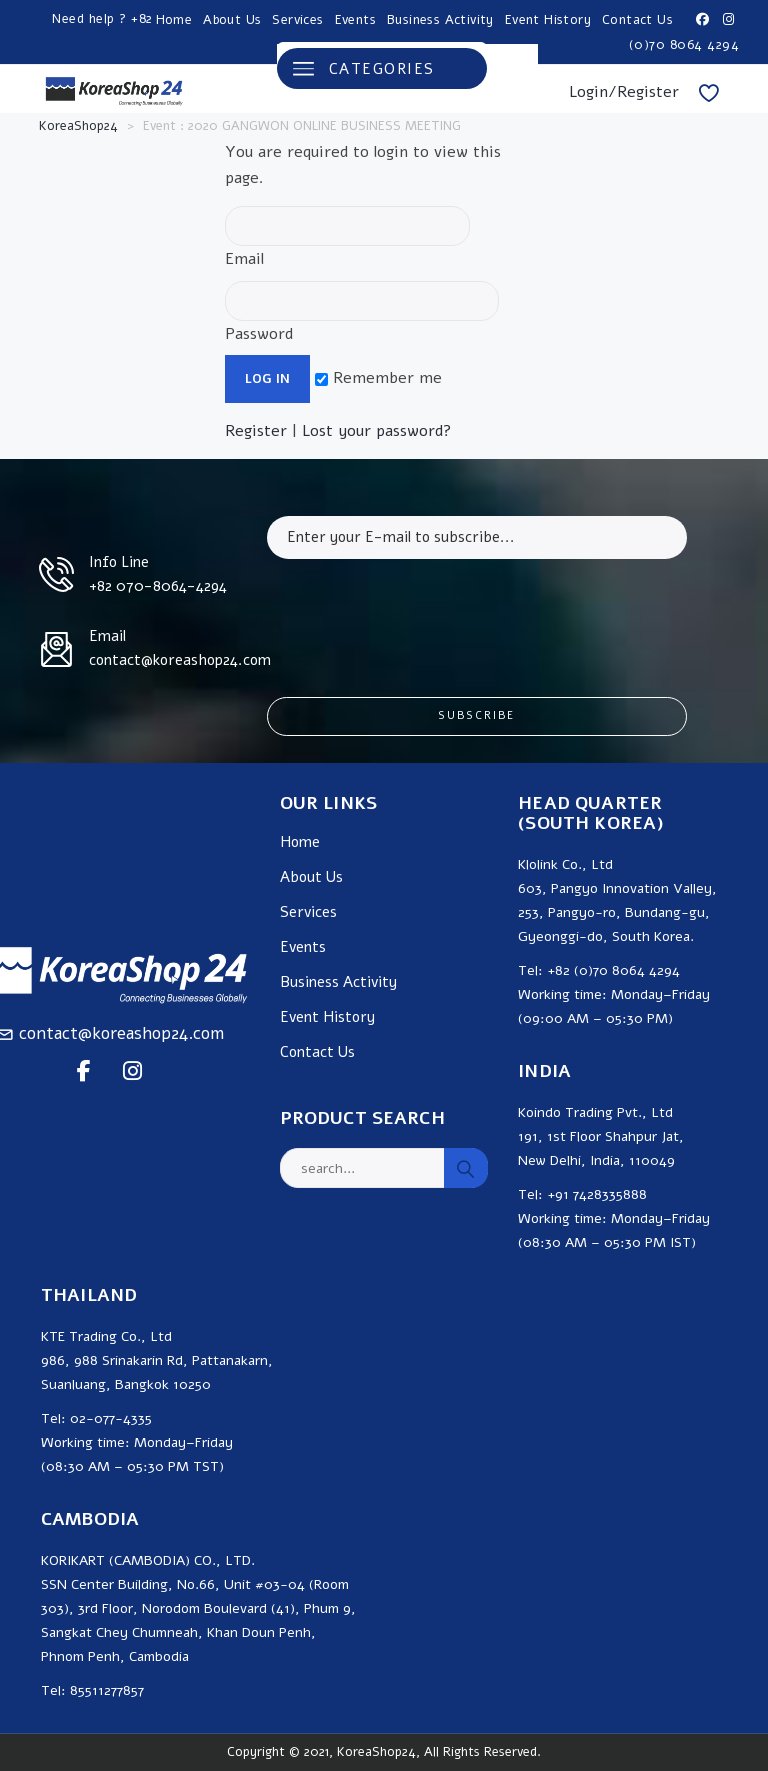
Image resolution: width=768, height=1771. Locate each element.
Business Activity (440, 20)
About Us (232, 20)
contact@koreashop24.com (121, 1033)
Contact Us (637, 20)
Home (174, 20)
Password (362, 313)
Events (355, 20)
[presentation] (419, 613)
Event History (548, 20)
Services (297, 20)
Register (256, 431)
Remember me (378, 378)
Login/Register (624, 92)
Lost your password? (377, 431)
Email (347, 238)
